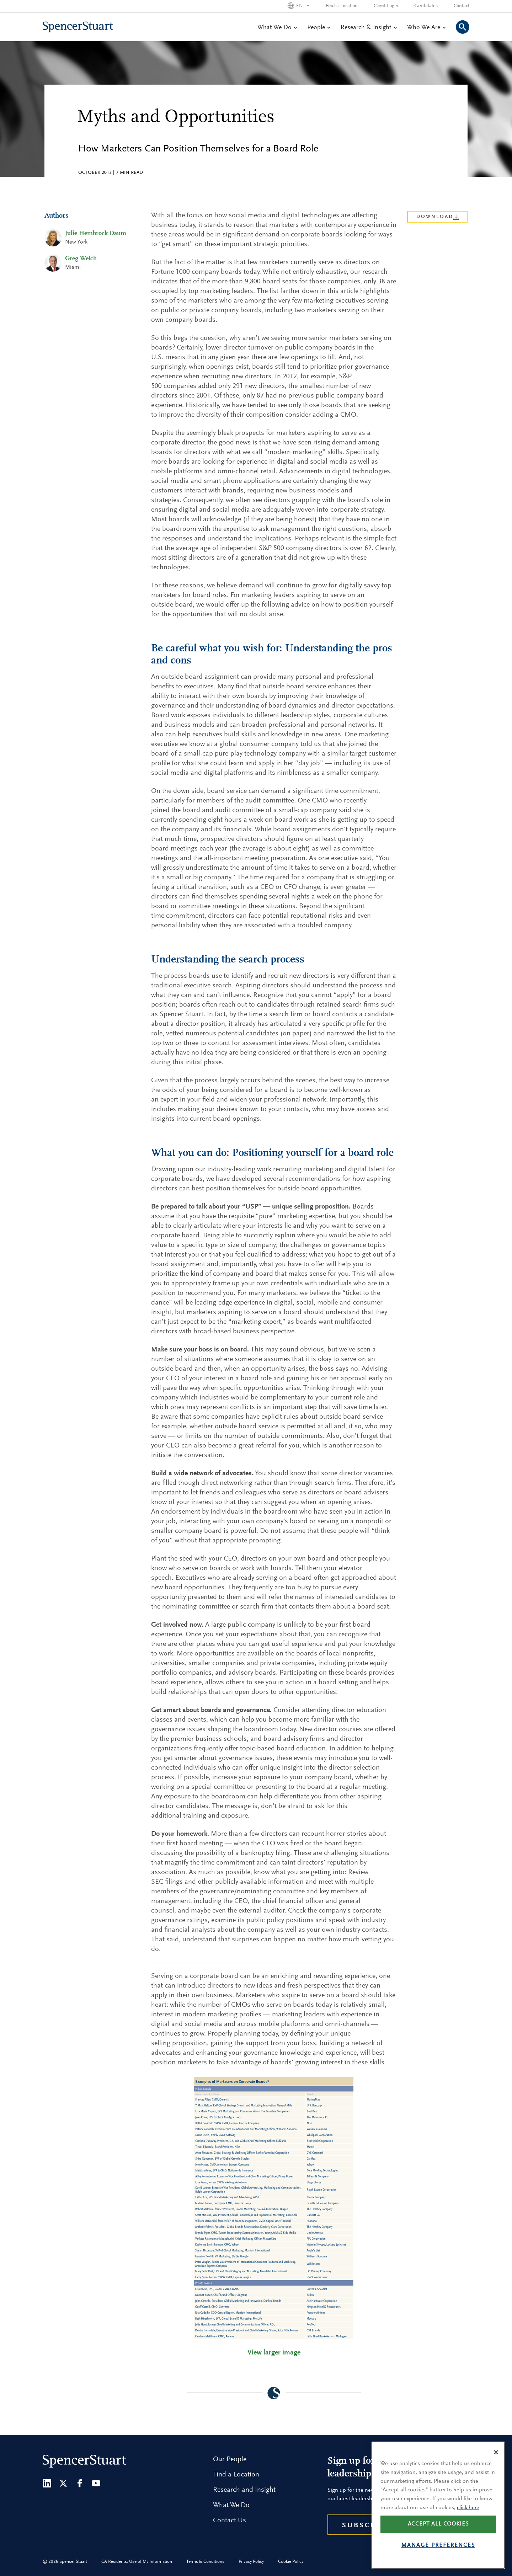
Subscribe (366, 2525)
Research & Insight (368, 27)
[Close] (496, 2470)
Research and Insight (244, 2490)
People (318, 27)
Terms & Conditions (205, 2561)
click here (468, 2525)
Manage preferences (438, 2563)
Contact (461, 6)
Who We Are (426, 27)
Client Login (386, 6)
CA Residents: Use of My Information (136, 2561)
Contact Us (229, 2520)
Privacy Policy (251, 2561)
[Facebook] (79, 2483)
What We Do (277, 27)
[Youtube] (96, 2483)
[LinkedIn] (47, 2483)
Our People (229, 2459)
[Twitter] (63, 2483)
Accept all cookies (438, 2542)
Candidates (426, 6)
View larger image (273, 2352)
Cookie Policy (290, 2561)
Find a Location (342, 6)
